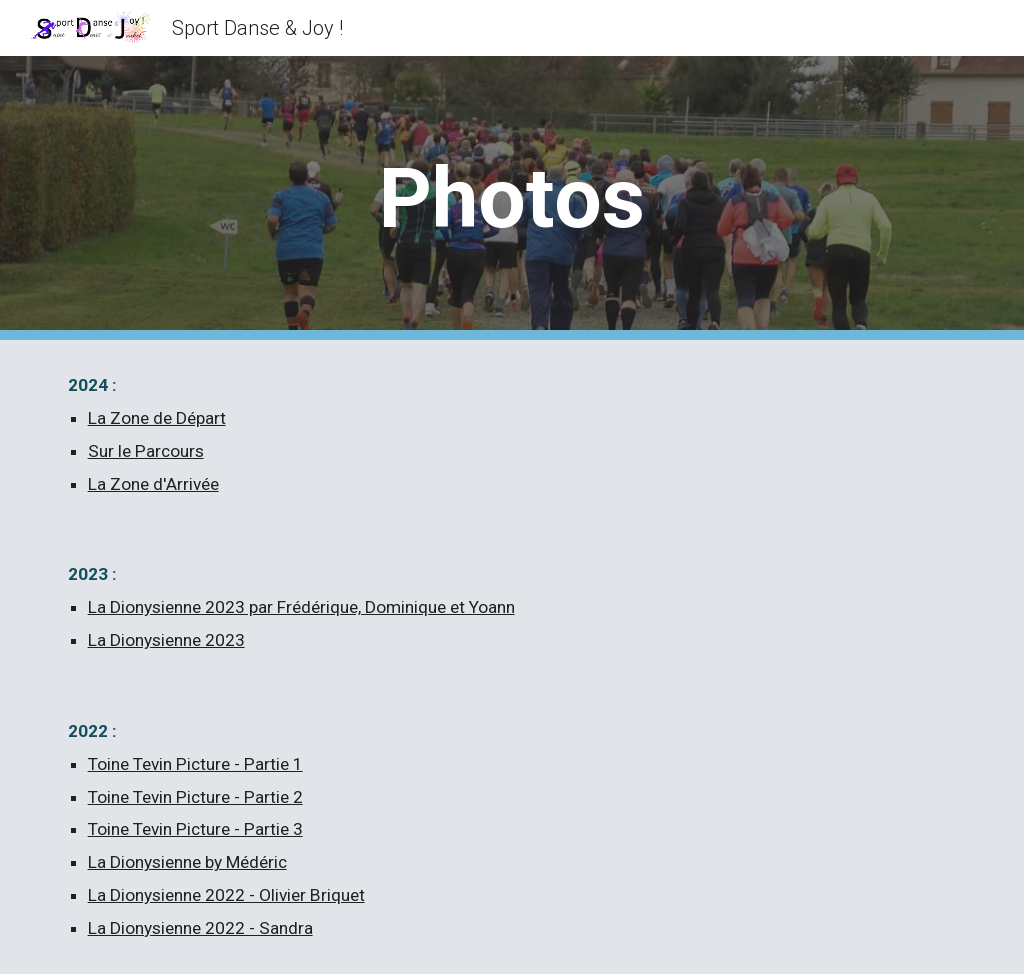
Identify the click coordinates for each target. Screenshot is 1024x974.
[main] (511, 198)
